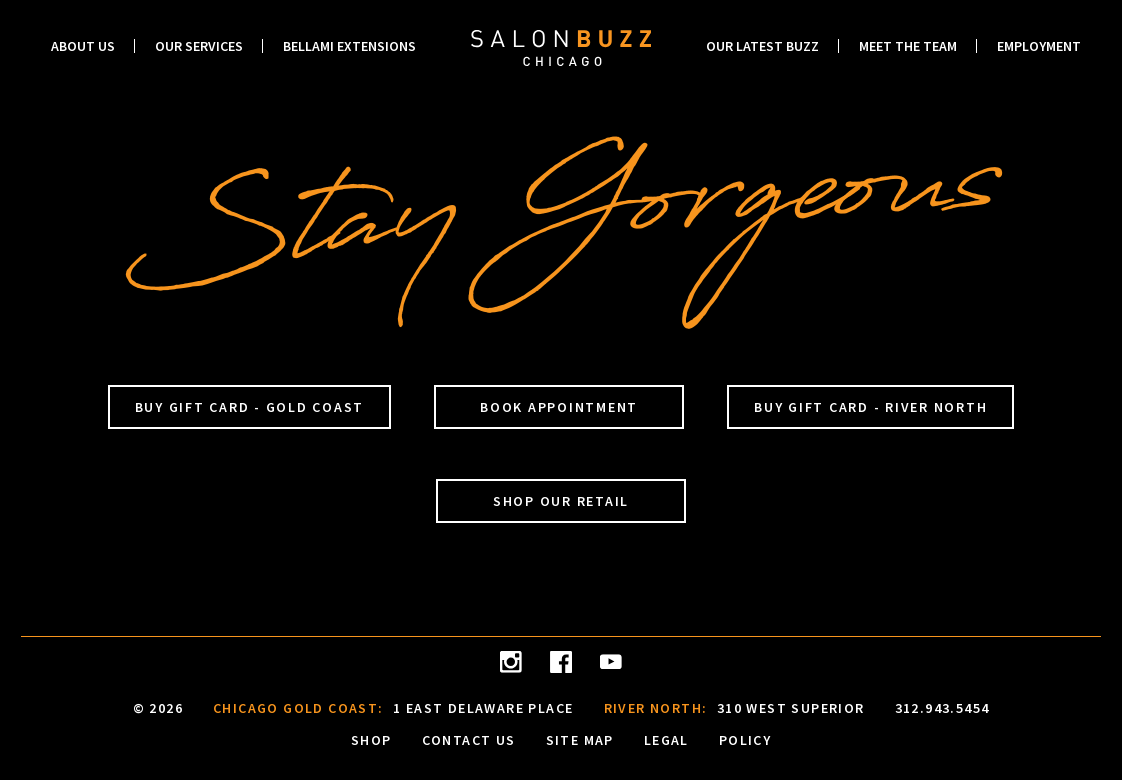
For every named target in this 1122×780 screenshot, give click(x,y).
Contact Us (469, 739)
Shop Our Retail (561, 501)
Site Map (580, 739)
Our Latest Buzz (762, 46)
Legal (666, 739)
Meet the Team (908, 46)
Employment (1039, 46)
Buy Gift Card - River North (870, 407)
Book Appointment (559, 407)
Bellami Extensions (349, 46)
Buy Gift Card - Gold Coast (250, 407)
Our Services (199, 46)
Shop (371, 739)
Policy (745, 739)
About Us (83, 46)
